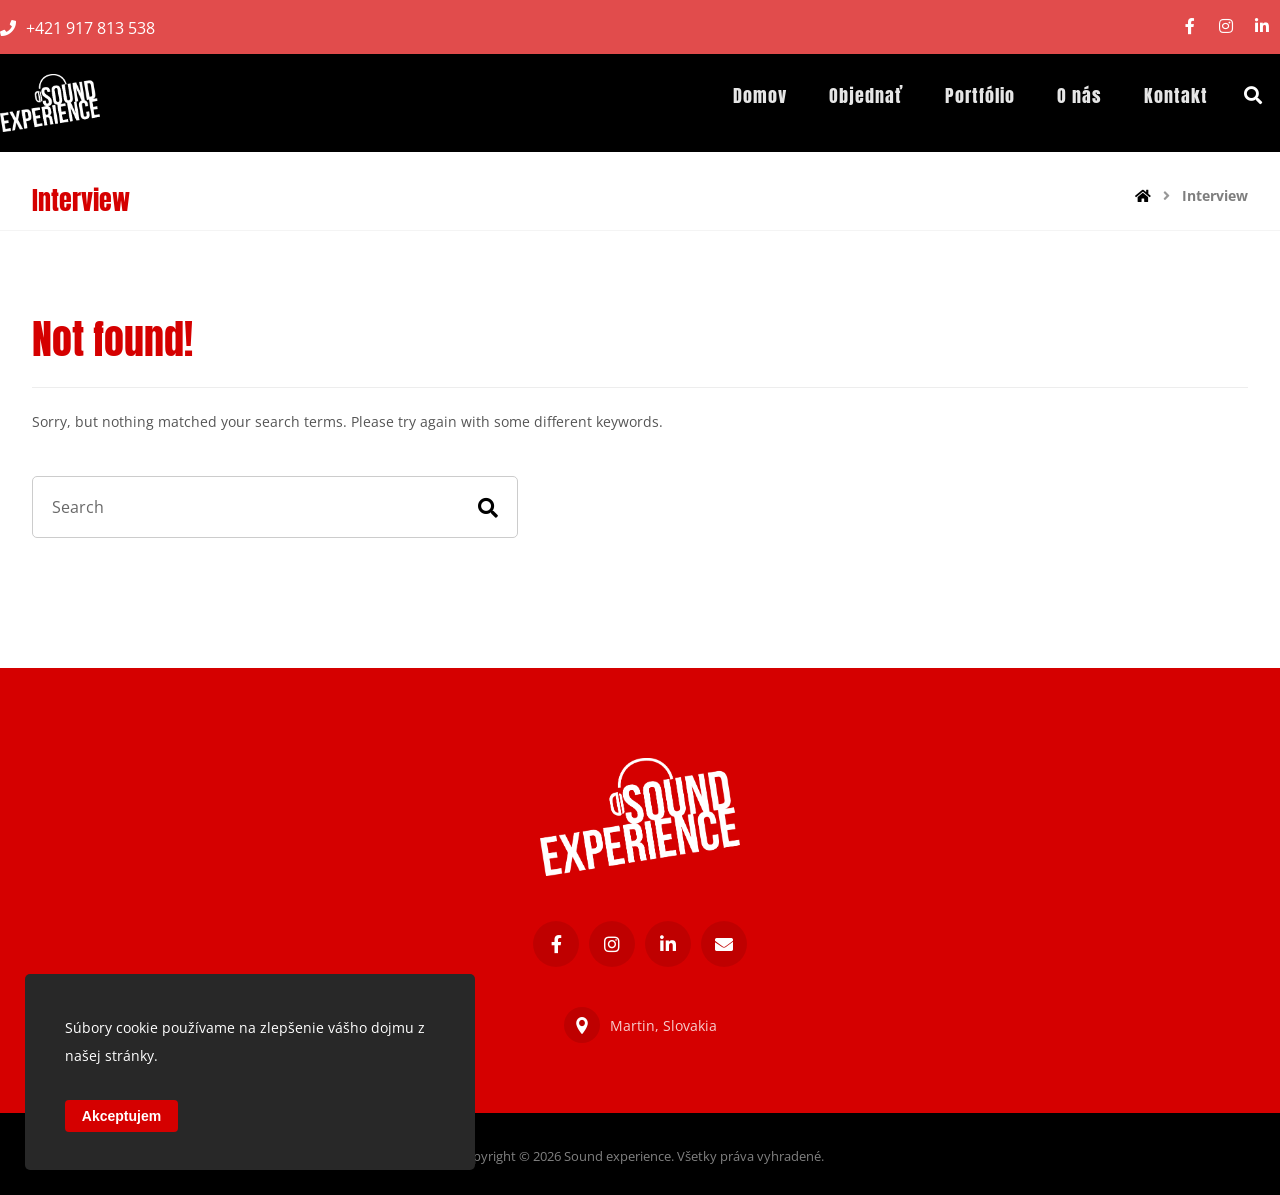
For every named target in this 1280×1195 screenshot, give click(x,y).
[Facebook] (1190, 26)
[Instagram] (1226, 26)
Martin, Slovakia (640, 1025)
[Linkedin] (1262, 26)
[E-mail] (724, 944)
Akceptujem (121, 1116)
